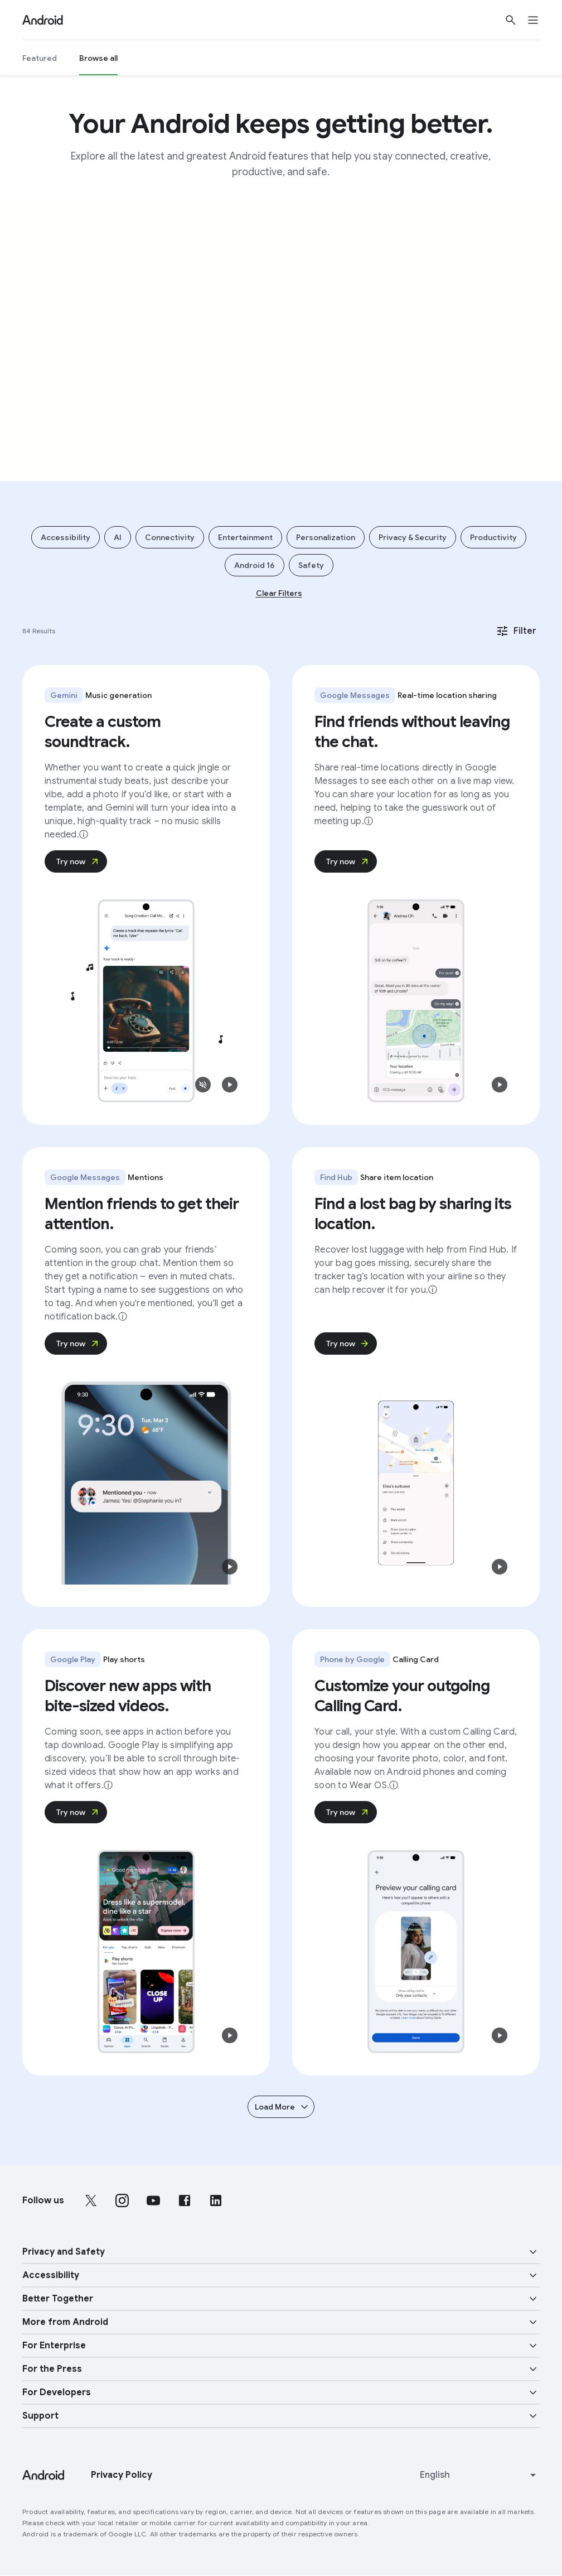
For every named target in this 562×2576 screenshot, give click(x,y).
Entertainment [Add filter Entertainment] (245, 537)
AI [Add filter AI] (118, 537)
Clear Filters (279, 593)
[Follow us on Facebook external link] (184, 2200)
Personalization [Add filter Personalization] (325, 537)
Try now (78, 861)
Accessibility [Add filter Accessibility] (65, 537)
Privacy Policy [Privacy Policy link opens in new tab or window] (121, 2475)
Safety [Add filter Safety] (311, 565)
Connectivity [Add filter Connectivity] (170, 537)
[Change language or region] (479, 2475)
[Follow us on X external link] (90, 2200)
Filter (516, 631)
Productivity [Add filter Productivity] (493, 537)
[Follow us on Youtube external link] (153, 2200)
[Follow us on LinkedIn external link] (215, 2200)
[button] (203, 1084)
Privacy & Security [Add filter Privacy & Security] (413, 537)
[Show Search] (510, 20)
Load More (282, 2107)
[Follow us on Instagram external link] (122, 2200)
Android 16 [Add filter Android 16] (254, 565)
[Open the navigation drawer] (539, 20)
